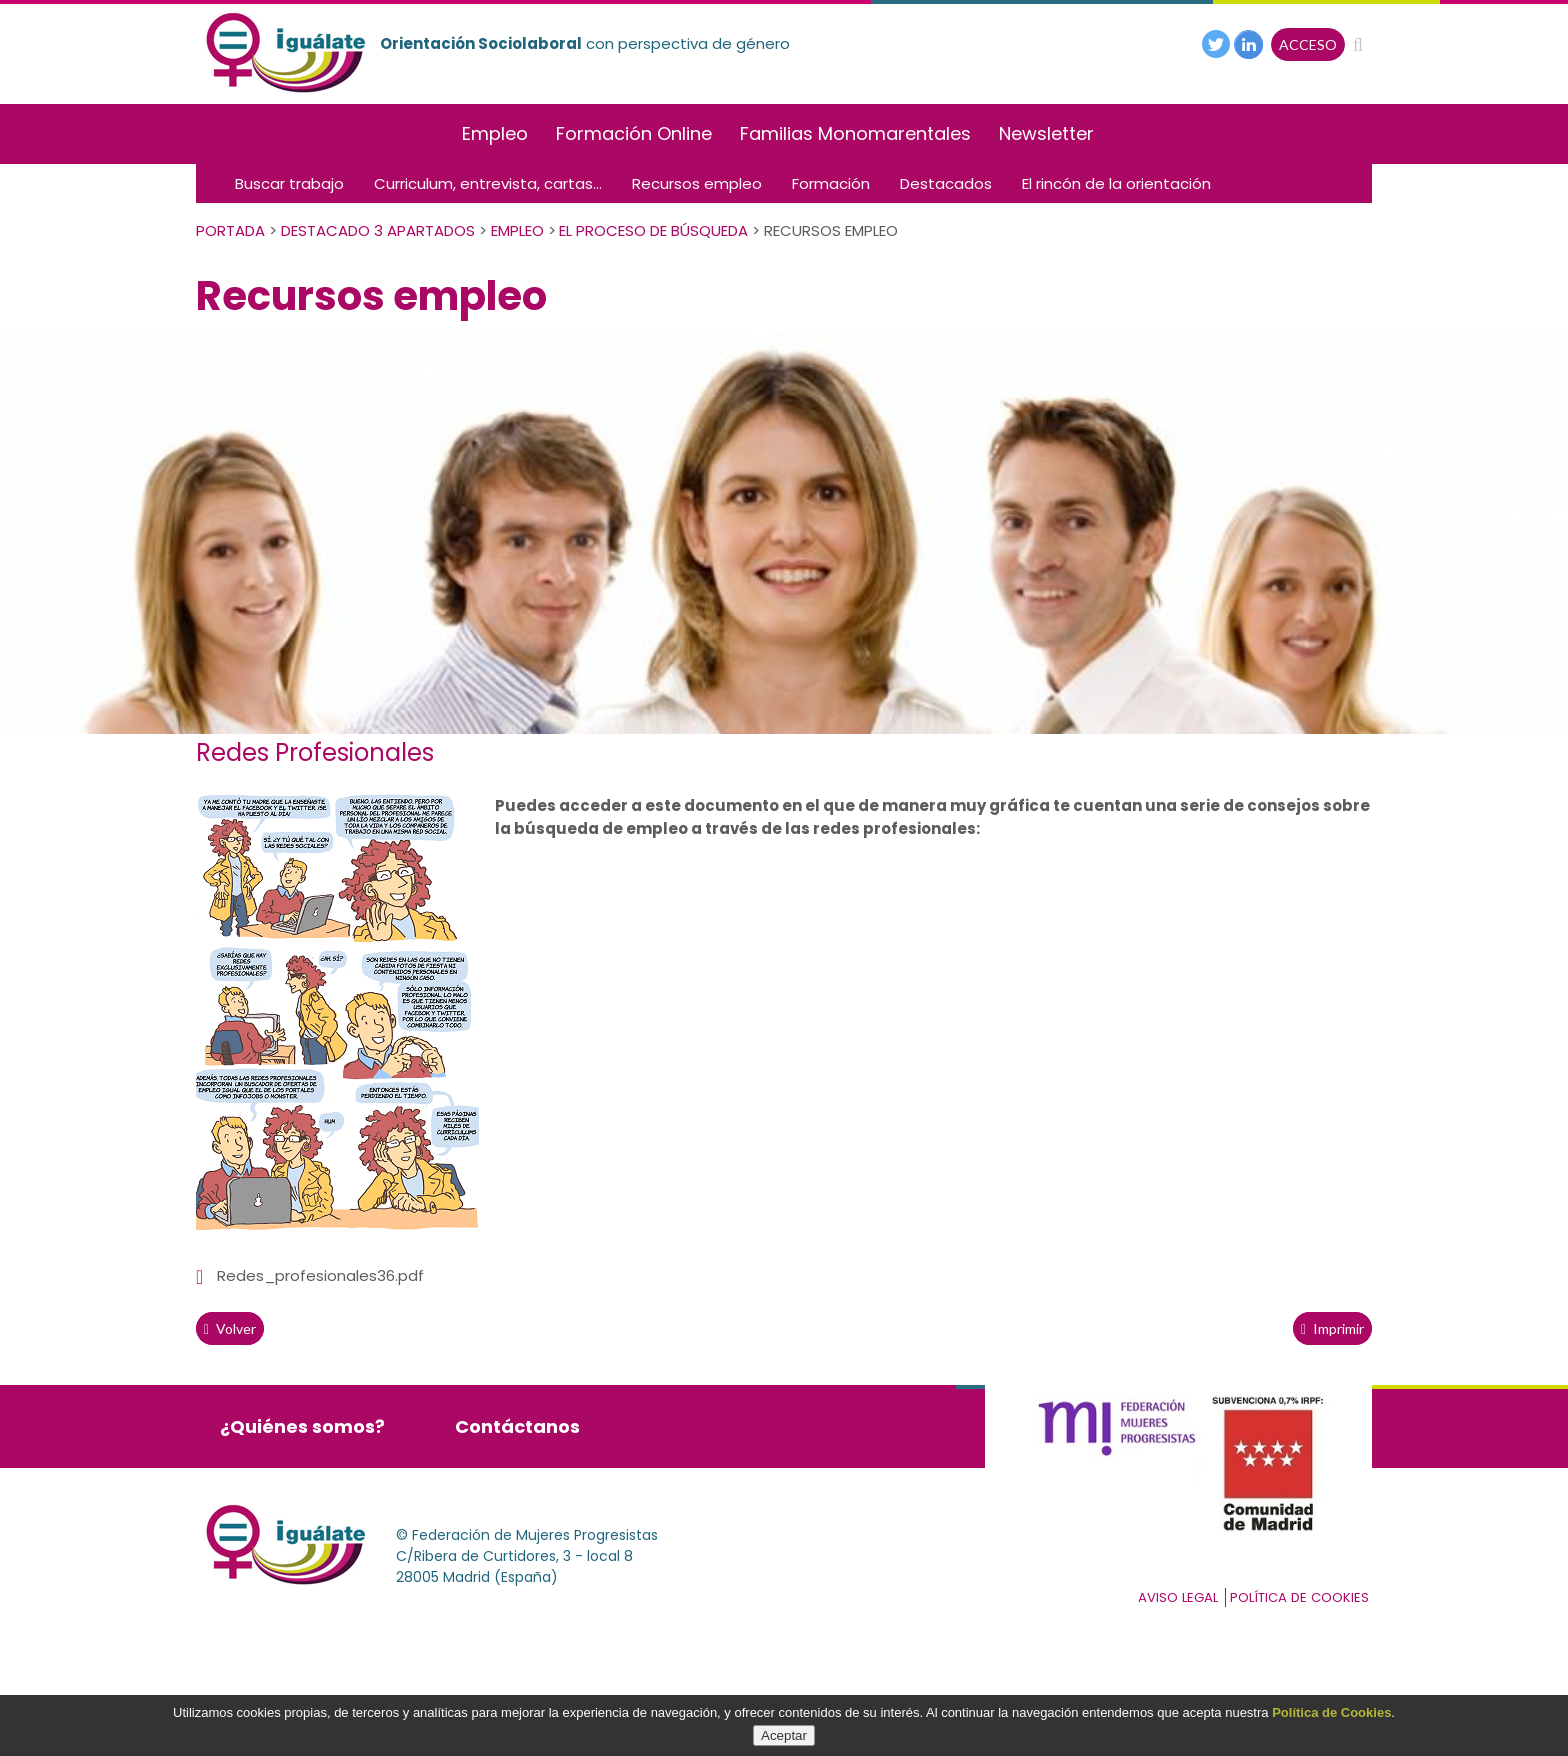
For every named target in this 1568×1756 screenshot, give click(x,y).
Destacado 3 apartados (378, 230)
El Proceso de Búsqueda (653, 230)
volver (230, 1328)
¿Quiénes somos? (302, 1426)
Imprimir (1332, 1328)
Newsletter (1046, 133)
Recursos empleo (697, 183)
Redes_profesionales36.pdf (320, 1275)
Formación (831, 183)
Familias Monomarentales (855, 133)
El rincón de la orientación (1116, 183)
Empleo (495, 133)
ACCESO (1308, 44)
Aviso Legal (1178, 1597)
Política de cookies (1299, 1597)
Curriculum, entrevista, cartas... (488, 183)
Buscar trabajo (289, 183)
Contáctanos (517, 1426)
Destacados (946, 183)
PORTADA (230, 230)
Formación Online (634, 133)
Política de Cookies (1331, 1712)
